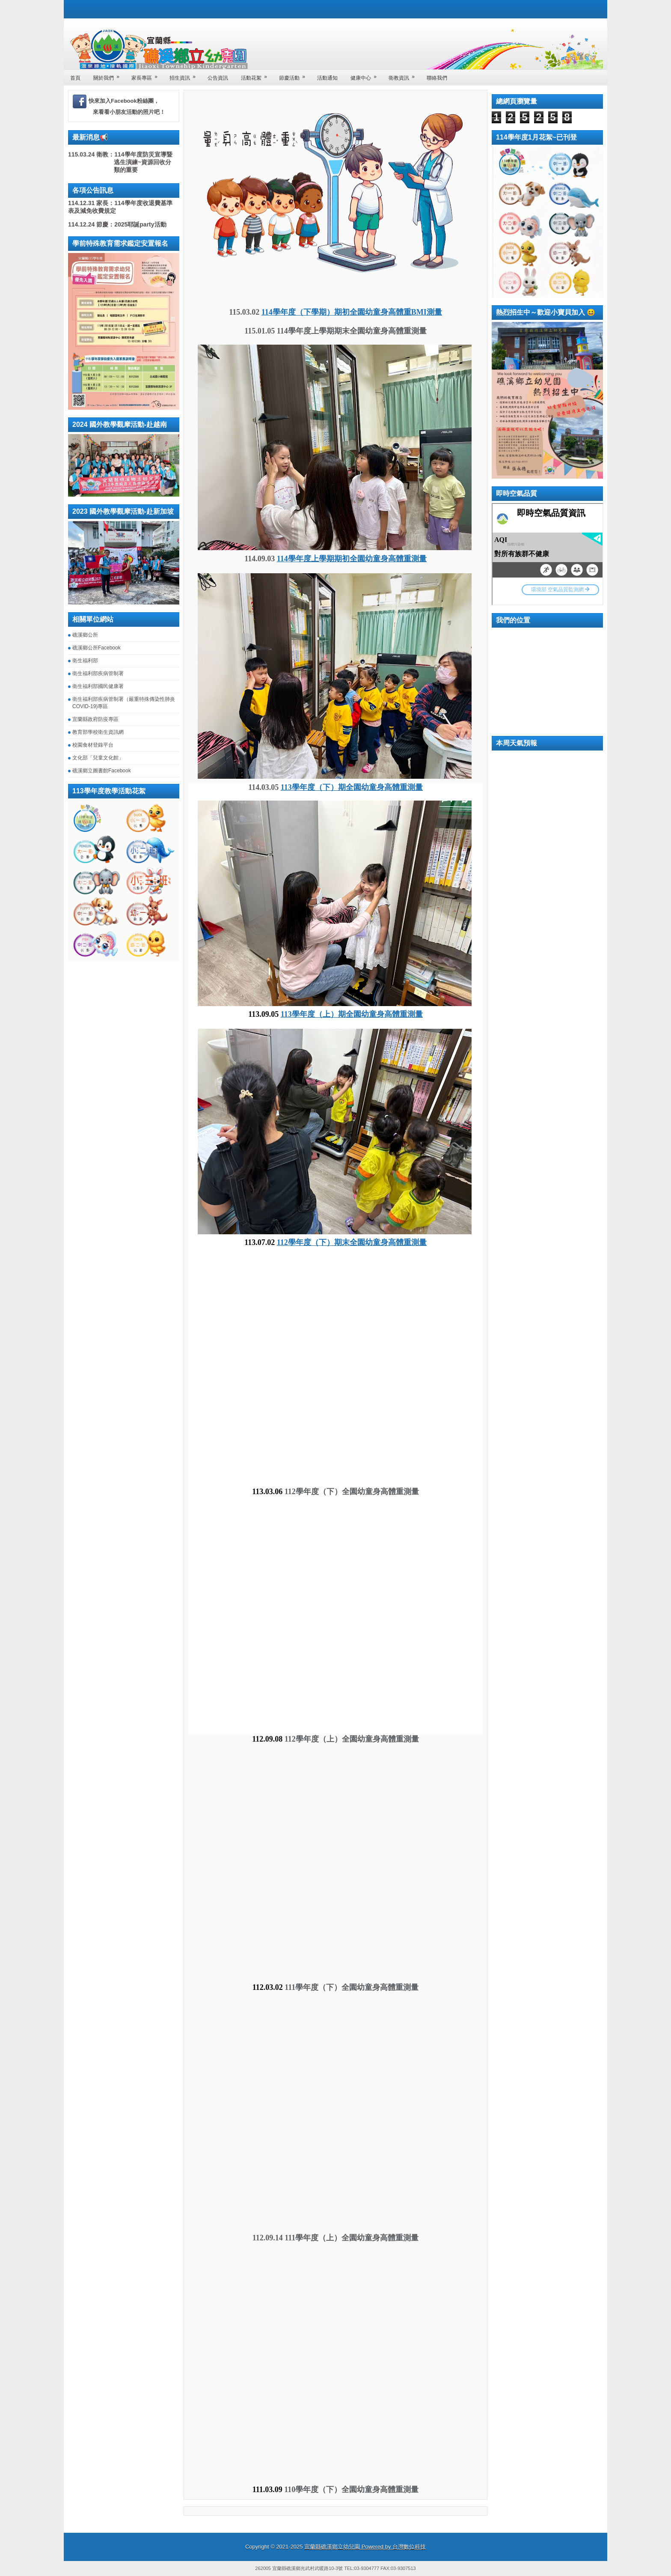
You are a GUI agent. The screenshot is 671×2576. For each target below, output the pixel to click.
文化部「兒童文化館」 (98, 758)
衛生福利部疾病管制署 (98, 673)
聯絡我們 (437, 78)
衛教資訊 (404, 75)
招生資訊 (185, 75)
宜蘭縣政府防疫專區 (95, 719)
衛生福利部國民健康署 (98, 686)
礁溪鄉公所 (85, 635)
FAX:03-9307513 (398, 2568)
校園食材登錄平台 (92, 745)
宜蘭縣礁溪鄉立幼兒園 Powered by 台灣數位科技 (365, 2546)
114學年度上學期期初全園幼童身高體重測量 (352, 558)
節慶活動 (295, 75)
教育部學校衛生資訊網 (98, 732)
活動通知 (327, 78)
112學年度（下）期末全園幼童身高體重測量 (352, 1242)
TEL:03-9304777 (361, 2568)
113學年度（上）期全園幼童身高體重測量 (352, 1014)
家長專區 (147, 75)
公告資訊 (218, 78)
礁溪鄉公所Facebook (96, 648)
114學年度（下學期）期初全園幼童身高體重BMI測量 (351, 312)
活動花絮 (257, 75)
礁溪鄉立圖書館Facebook (101, 771)
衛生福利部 (85, 661)
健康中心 (366, 75)
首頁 (75, 78)
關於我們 (109, 75)
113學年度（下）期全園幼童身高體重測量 (352, 787)
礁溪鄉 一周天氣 (547, 785)
